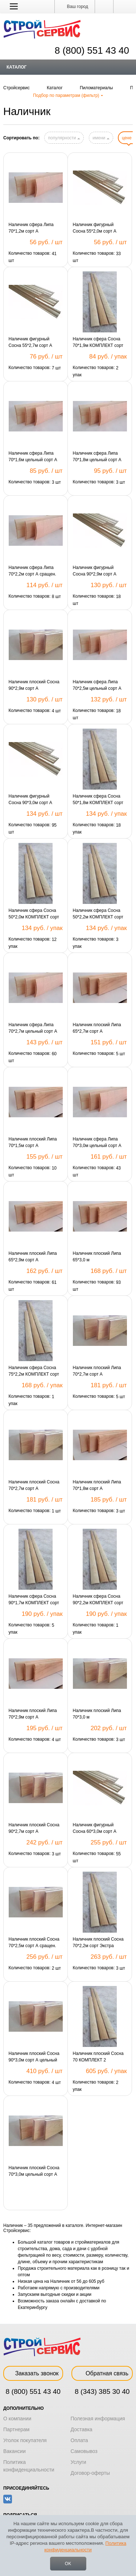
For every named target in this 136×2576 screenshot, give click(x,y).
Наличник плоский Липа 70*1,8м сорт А (97, 1485)
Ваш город (74, 6)
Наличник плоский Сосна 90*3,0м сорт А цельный (34, 2057)
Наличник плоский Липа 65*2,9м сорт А (33, 1256)
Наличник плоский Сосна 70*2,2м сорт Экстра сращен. (98, 1943)
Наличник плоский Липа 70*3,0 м (97, 1714)
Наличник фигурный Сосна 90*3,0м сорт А (30, 799)
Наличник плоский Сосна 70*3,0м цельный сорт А (34, 2171)
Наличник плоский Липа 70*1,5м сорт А (33, 1142)
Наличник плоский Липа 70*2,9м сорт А (33, 1714)
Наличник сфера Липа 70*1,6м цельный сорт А (33, 456)
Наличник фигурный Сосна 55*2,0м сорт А (94, 228)
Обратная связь (102, 2373)
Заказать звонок (33, 2373)
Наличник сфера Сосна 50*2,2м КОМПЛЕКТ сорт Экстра (98, 914)
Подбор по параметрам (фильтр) (68, 95)
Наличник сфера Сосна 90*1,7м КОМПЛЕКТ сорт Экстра (34, 1600)
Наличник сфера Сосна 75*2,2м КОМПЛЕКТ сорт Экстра (34, 1371)
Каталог (16, 67)
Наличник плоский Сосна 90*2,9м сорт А (34, 685)
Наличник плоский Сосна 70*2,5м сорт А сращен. (34, 1942)
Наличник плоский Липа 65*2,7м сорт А (97, 1028)
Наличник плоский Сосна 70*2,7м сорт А (34, 1485)
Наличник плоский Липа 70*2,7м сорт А (97, 1371)
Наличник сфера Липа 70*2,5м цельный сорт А (97, 685)
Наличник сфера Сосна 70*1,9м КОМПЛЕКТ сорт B (98, 342)
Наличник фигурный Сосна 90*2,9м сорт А (94, 571)
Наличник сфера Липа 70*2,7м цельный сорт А (33, 1028)
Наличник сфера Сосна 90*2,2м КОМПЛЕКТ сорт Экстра (98, 1600)
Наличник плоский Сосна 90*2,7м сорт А (34, 1828)
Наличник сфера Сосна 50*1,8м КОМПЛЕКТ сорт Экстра (98, 800)
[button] (13, 6)
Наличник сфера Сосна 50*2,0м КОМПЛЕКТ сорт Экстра (34, 914)
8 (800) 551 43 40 (33, 2391)
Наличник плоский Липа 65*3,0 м (97, 1256)
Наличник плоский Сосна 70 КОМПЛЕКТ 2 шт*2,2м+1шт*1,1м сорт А (99, 2057)
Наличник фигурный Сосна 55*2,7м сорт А (30, 342)
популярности (64, 137)
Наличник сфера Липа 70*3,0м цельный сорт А (97, 1142)
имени (100, 137)
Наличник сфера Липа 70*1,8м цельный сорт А (97, 456)
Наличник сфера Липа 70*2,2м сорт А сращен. (32, 571)
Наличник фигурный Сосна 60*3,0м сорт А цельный (94, 1828)
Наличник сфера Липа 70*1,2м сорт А (31, 228)
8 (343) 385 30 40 (102, 2391)
